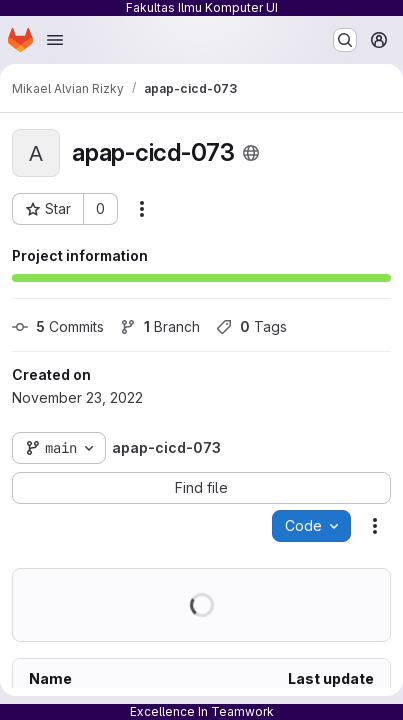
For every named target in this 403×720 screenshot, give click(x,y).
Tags (251, 326)
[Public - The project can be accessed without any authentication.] (251, 153)
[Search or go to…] (345, 40)
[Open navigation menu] (55, 40)
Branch (160, 326)
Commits (58, 326)
